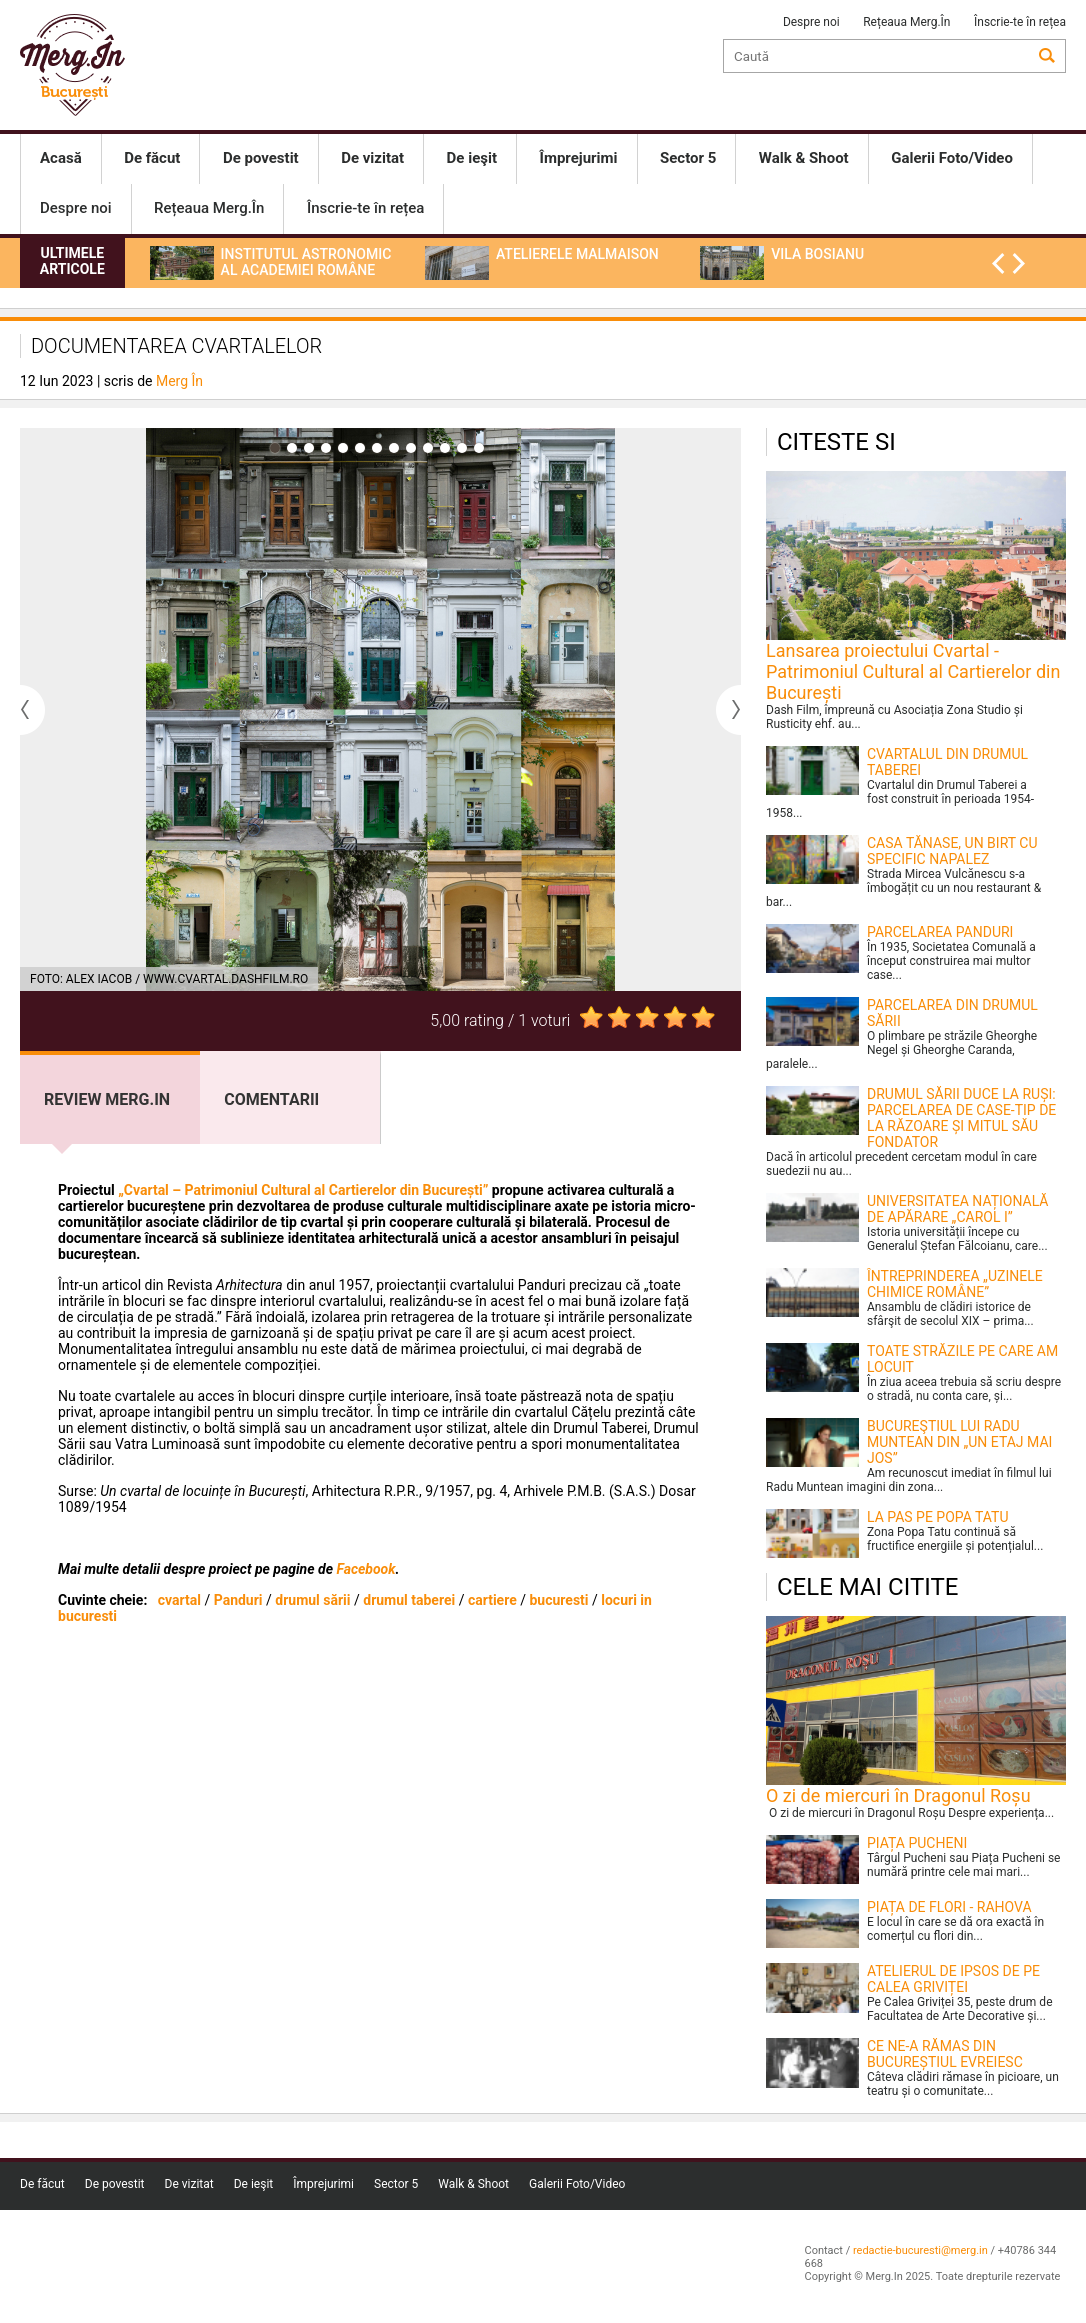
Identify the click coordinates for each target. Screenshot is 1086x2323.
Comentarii (271, 1099)
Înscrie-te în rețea (1020, 22)
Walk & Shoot (473, 2184)
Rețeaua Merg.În (906, 22)
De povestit (115, 2184)
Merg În (179, 381)
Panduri (238, 1600)
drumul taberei (409, 1600)
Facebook (365, 1569)
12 (462, 448)
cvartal (179, 1600)
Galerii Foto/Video (577, 2184)
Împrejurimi (323, 2184)
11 (445, 448)
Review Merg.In (107, 1099)
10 (428, 448)
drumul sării (312, 1600)
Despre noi (811, 22)
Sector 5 (396, 2184)
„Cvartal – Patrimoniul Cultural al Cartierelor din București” (303, 1190)
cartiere (492, 1600)
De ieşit (254, 2184)
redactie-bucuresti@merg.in (920, 2250)
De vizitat (189, 2184)
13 (479, 448)
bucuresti (558, 1600)
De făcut (42, 2184)
